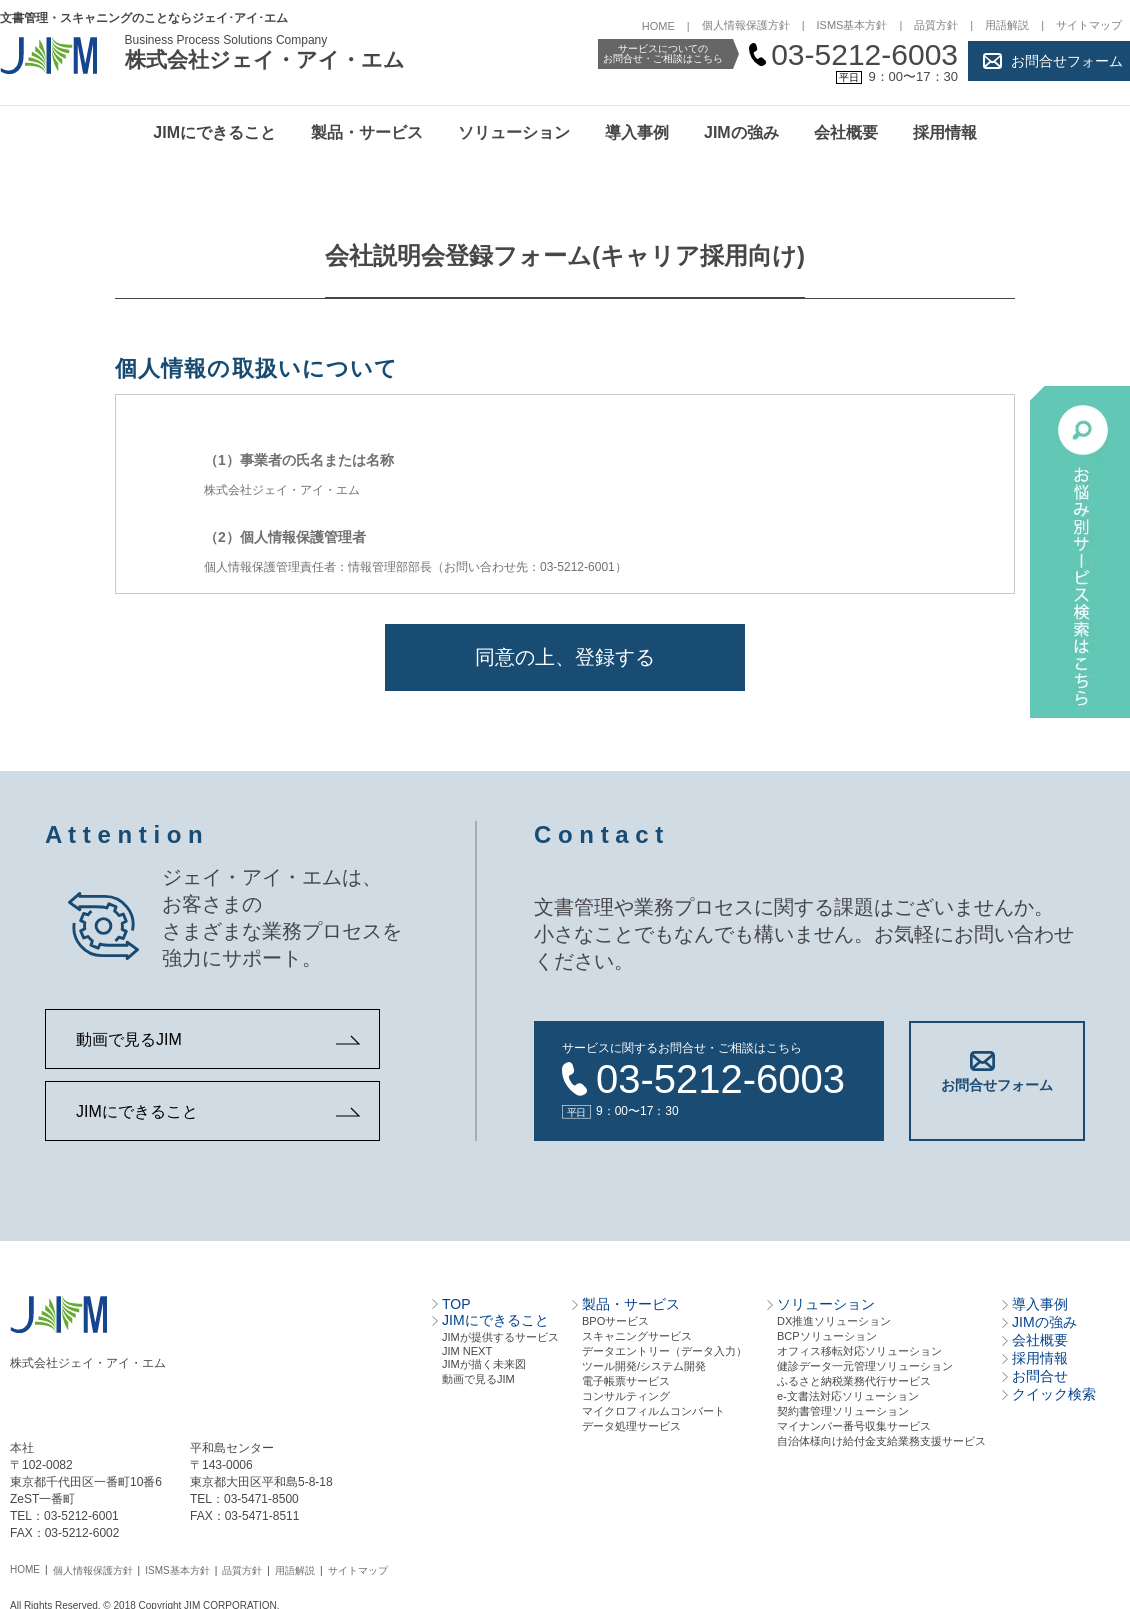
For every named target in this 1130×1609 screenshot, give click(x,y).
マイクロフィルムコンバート (653, 1409)
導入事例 (637, 132)
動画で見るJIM (129, 1039)
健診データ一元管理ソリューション (865, 1364)
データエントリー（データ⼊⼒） (664, 1349)
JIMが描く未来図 (484, 1362)
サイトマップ (1089, 25)
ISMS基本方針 (852, 25)
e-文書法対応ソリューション (848, 1394)
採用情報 (945, 132)
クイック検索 (1054, 1392)
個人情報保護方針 (746, 25)
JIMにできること (214, 132)
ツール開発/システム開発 (644, 1364)
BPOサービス (615, 1319)
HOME (658, 26)
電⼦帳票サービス (626, 1379)
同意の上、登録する (565, 657)
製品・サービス (367, 132)
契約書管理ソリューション (843, 1409)
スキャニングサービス (637, 1334)
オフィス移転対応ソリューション (859, 1349)
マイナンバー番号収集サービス (854, 1424)
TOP (456, 1302)
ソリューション (514, 132)
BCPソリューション (827, 1334)
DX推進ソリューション (834, 1319)
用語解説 (1007, 25)
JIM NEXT (467, 1349)
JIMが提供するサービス (500, 1335)
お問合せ (1040, 1374)
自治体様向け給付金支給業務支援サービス (881, 1439)
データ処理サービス (631, 1424)
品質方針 (936, 25)
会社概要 (846, 132)
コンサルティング (626, 1394)
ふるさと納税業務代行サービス (854, 1379)
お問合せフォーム (1067, 61)
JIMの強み (741, 132)
